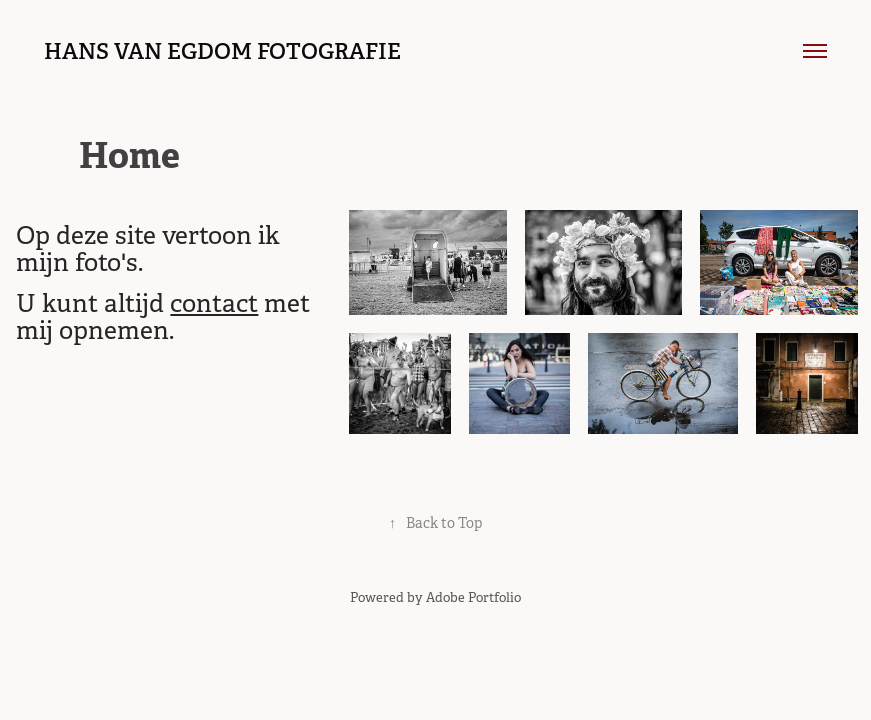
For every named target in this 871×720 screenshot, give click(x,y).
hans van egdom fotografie (222, 51)
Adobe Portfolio (473, 597)
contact (214, 303)
